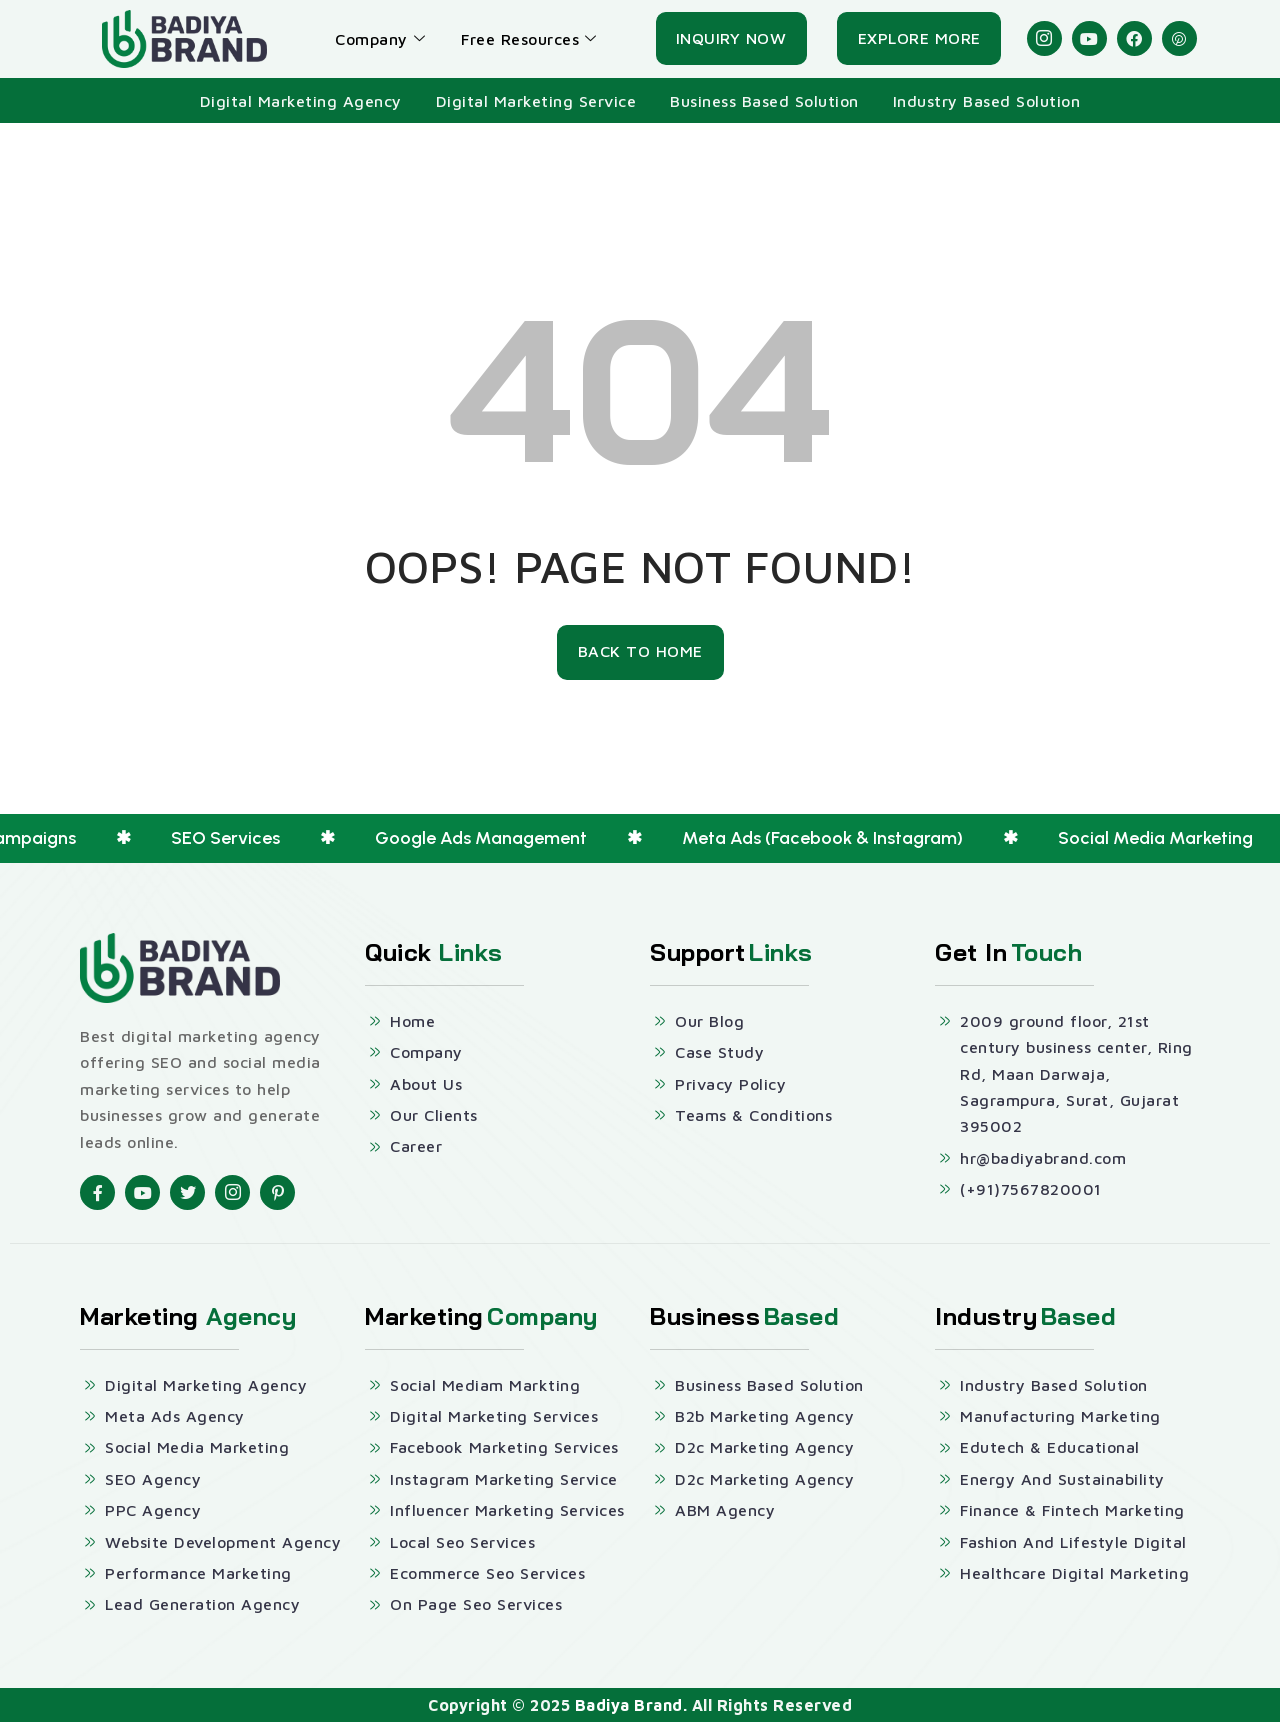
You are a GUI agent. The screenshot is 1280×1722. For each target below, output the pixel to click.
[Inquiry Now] (731, 39)
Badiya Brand (629, 1705)
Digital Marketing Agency (301, 101)
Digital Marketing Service (536, 101)
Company (380, 39)
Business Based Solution (764, 101)
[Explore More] (919, 39)
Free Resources (529, 39)
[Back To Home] (640, 652)
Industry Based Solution (987, 101)
